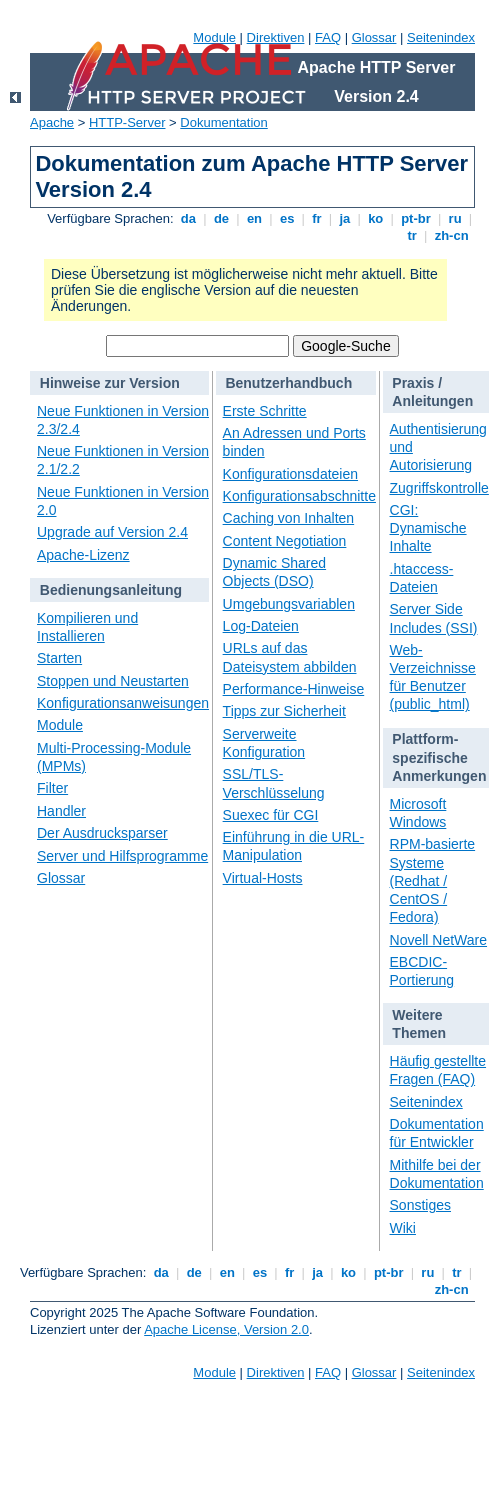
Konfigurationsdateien (290, 474)
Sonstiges (420, 1205)
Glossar (374, 37)
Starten (59, 658)
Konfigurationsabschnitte (299, 496)
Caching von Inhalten (289, 518)
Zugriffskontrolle (439, 488)
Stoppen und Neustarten (113, 681)
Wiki (403, 1228)
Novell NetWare (439, 940)
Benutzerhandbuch (288, 383)
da (188, 218)
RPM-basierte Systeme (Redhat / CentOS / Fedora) (433, 880)
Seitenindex (441, 37)
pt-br (416, 218)
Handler (61, 811)
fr (317, 218)
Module (214, 37)
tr (412, 235)
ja (345, 218)
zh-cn (451, 235)
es (287, 218)
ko (376, 218)
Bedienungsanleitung (111, 590)
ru (455, 218)
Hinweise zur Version (110, 383)
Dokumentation (223, 122)
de (221, 218)
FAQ (328, 37)
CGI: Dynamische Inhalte (428, 528)
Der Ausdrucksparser (102, 833)
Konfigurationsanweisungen (123, 703)
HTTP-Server (127, 122)
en (254, 218)
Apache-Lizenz (83, 555)
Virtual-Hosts (263, 878)
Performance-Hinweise (294, 689)
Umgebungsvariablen (289, 604)
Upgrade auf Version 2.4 (112, 532)
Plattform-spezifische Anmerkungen (439, 757)
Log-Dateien (261, 626)
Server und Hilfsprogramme (122, 856)
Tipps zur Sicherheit (284, 711)
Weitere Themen (419, 1024)
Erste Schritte (265, 411)
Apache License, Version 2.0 (226, 1329)
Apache (52, 122)
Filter (52, 788)
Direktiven (276, 37)
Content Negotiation (285, 541)
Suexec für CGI (271, 815)
